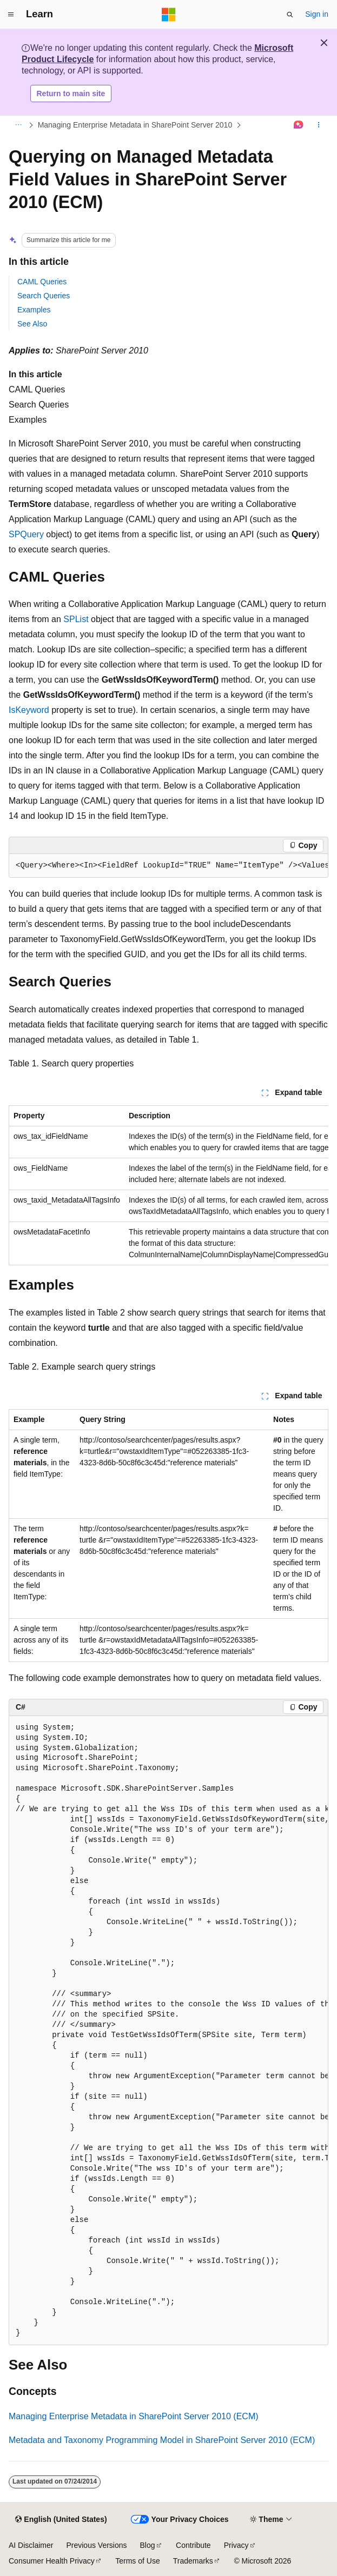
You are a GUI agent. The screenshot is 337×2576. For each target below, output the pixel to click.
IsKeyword (29, 710)
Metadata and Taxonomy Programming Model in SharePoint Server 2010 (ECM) (162, 2440)
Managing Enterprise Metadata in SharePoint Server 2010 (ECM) (134, 2416)
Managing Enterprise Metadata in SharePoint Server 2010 (135, 125)
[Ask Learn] (298, 125)
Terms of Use (137, 2561)
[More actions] (318, 125)
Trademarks (193, 2561)
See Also (32, 323)
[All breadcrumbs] (18, 125)
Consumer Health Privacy (52, 2561)
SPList (75, 619)
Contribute (193, 2545)
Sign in (316, 14)
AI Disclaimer (31, 2545)
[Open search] (290, 14)
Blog (147, 2545)
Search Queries (43, 295)
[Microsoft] (169, 15)
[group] (168, 866)
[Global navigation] (11, 14)
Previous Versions (96, 2545)
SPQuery (26, 534)
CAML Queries (42, 281)
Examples (33, 309)
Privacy (236, 2545)
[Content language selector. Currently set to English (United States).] (61, 2519)
